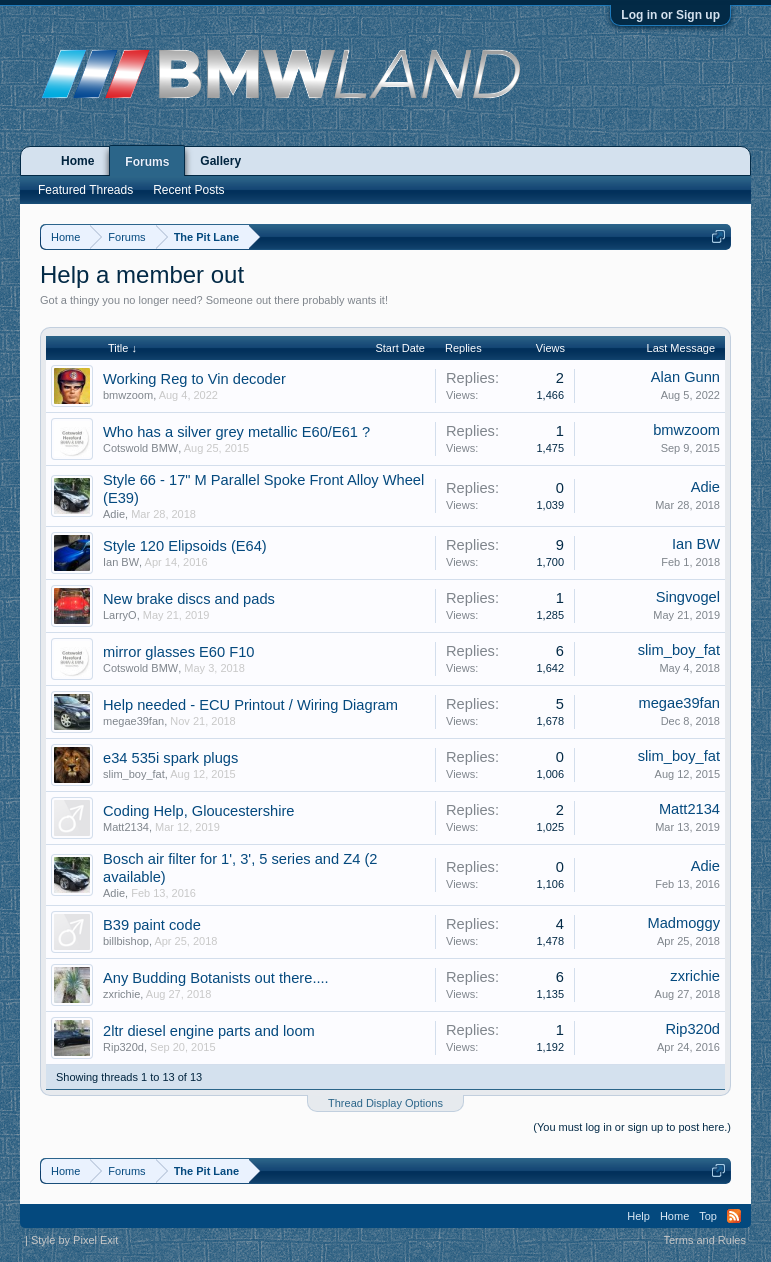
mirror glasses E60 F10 (179, 652)
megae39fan (133, 721)
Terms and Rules (704, 1240)
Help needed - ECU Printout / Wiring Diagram (250, 705)
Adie (114, 514)
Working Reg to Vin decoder (194, 379)
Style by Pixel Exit (74, 1240)
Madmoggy (683, 923)
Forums (147, 162)
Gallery (220, 161)
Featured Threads (85, 190)
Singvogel (688, 597)
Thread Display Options (385, 1103)
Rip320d (123, 1047)
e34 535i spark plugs (170, 758)
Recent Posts (188, 190)
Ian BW (121, 562)
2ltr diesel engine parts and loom (209, 1031)
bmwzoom (128, 395)
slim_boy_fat (679, 650)
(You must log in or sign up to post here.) (632, 1127)
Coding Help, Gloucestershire (198, 811)
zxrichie (121, 994)
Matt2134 (126, 827)
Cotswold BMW (140, 448)
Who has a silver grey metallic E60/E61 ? (236, 432)
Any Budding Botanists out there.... (216, 978)
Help (638, 1216)
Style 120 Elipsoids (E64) (185, 546)
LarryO (120, 615)
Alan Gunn (685, 377)
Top (708, 1216)
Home (77, 161)
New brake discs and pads (189, 599)
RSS (734, 1216)
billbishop (126, 941)
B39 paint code (152, 925)
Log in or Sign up (670, 15)
